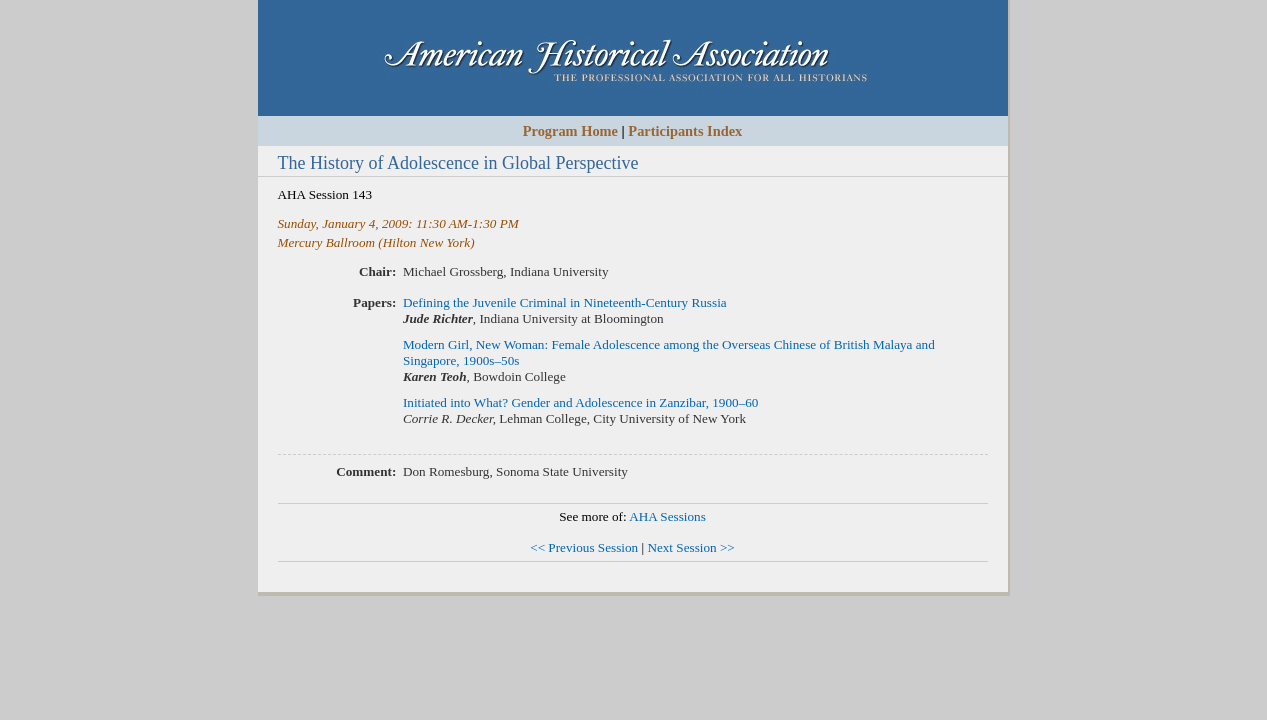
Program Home (570, 131)
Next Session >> (690, 547)
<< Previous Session (584, 547)
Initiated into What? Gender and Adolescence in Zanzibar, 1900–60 (581, 402)
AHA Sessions (667, 516)
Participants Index (685, 131)
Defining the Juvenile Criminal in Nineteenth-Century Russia (565, 302)
